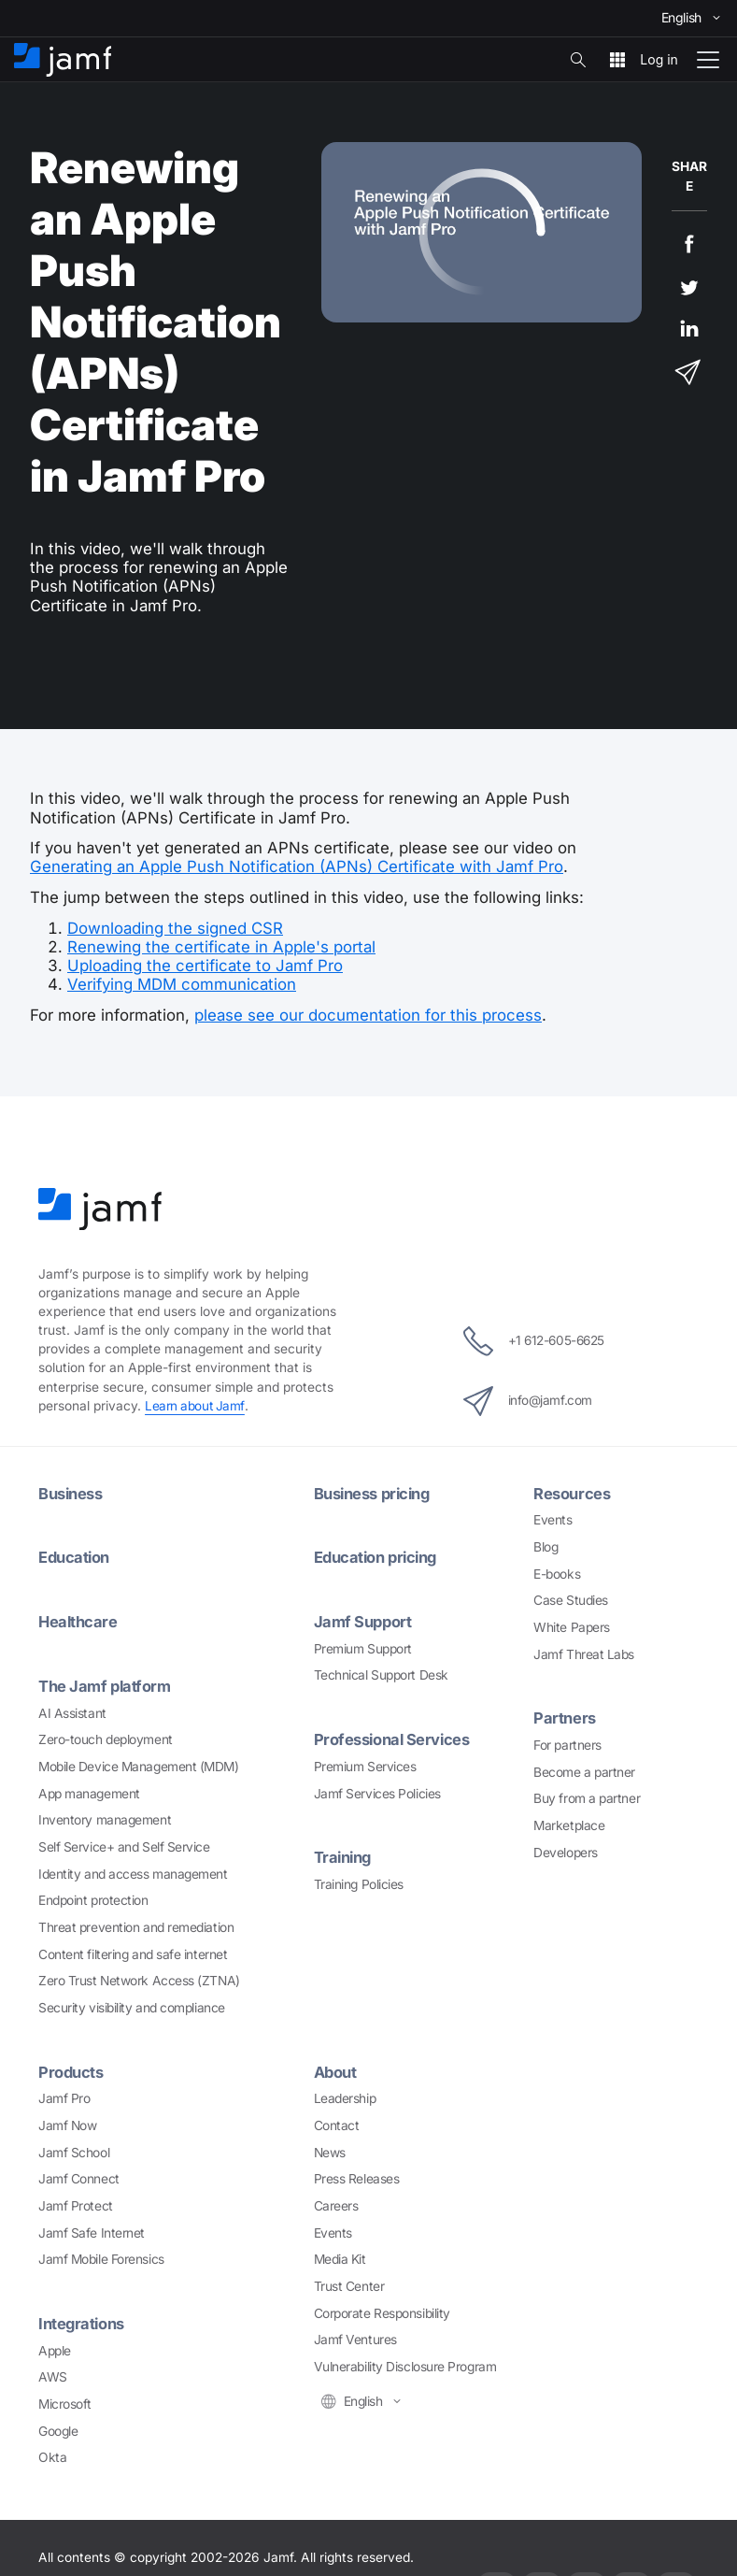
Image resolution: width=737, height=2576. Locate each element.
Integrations (82, 2320)
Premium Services (365, 1763)
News (330, 2148)
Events (552, 1518)
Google (58, 2427)
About (336, 2069)
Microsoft (65, 2400)
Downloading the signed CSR (175, 928)
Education (74, 1556)
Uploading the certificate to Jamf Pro (205, 965)
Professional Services (393, 1737)
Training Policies (359, 1880)
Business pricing (374, 1492)
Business (70, 1492)
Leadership (345, 2095)
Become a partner (584, 1770)
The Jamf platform (105, 1683)
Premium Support (363, 1646)
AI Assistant (72, 1710)
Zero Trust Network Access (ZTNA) (139, 1977)
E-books (556, 1572)
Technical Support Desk (381, 1673)
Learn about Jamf (195, 1405)
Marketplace (568, 1823)
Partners (564, 1717)
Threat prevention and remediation (136, 1924)
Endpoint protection (93, 1897)
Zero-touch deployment (105, 1736)
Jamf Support (364, 1619)
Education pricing (378, 1556)
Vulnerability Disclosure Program (405, 2363)
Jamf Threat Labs (583, 1652)
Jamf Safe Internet (91, 2229)
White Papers (571, 1626)
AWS (52, 2373)
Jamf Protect (75, 2203)
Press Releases (357, 2175)
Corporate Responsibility (382, 2309)
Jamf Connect (79, 2175)
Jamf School (73, 2148)
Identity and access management (133, 1871)
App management (89, 1790)
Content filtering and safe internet (132, 1951)
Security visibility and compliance (131, 2004)
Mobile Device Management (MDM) (138, 1763)
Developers (565, 1850)
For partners (567, 1743)
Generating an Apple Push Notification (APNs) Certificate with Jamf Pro (296, 866)
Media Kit (340, 2256)
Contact (337, 2122)
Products (71, 2069)
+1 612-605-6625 (533, 1340)
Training (344, 1854)
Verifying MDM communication (181, 984)
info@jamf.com (525, 1400)
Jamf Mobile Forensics (101, 2256)
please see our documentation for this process (368, 1015)
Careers (336, 2203)
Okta (52, 2453)
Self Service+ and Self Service (124, 1844)
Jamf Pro (64, 2095)
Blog (545, 1545)
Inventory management (104, 1817)
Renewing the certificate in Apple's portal (221, 946)
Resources (571, 1492)
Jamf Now (67, 2122)
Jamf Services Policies (377, 1790)
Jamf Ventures (355, 2336)
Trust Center (349, 2283)
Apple (54, 2347)
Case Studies (570, 1599)
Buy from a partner (586, 1797)
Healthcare (79, 1619)
